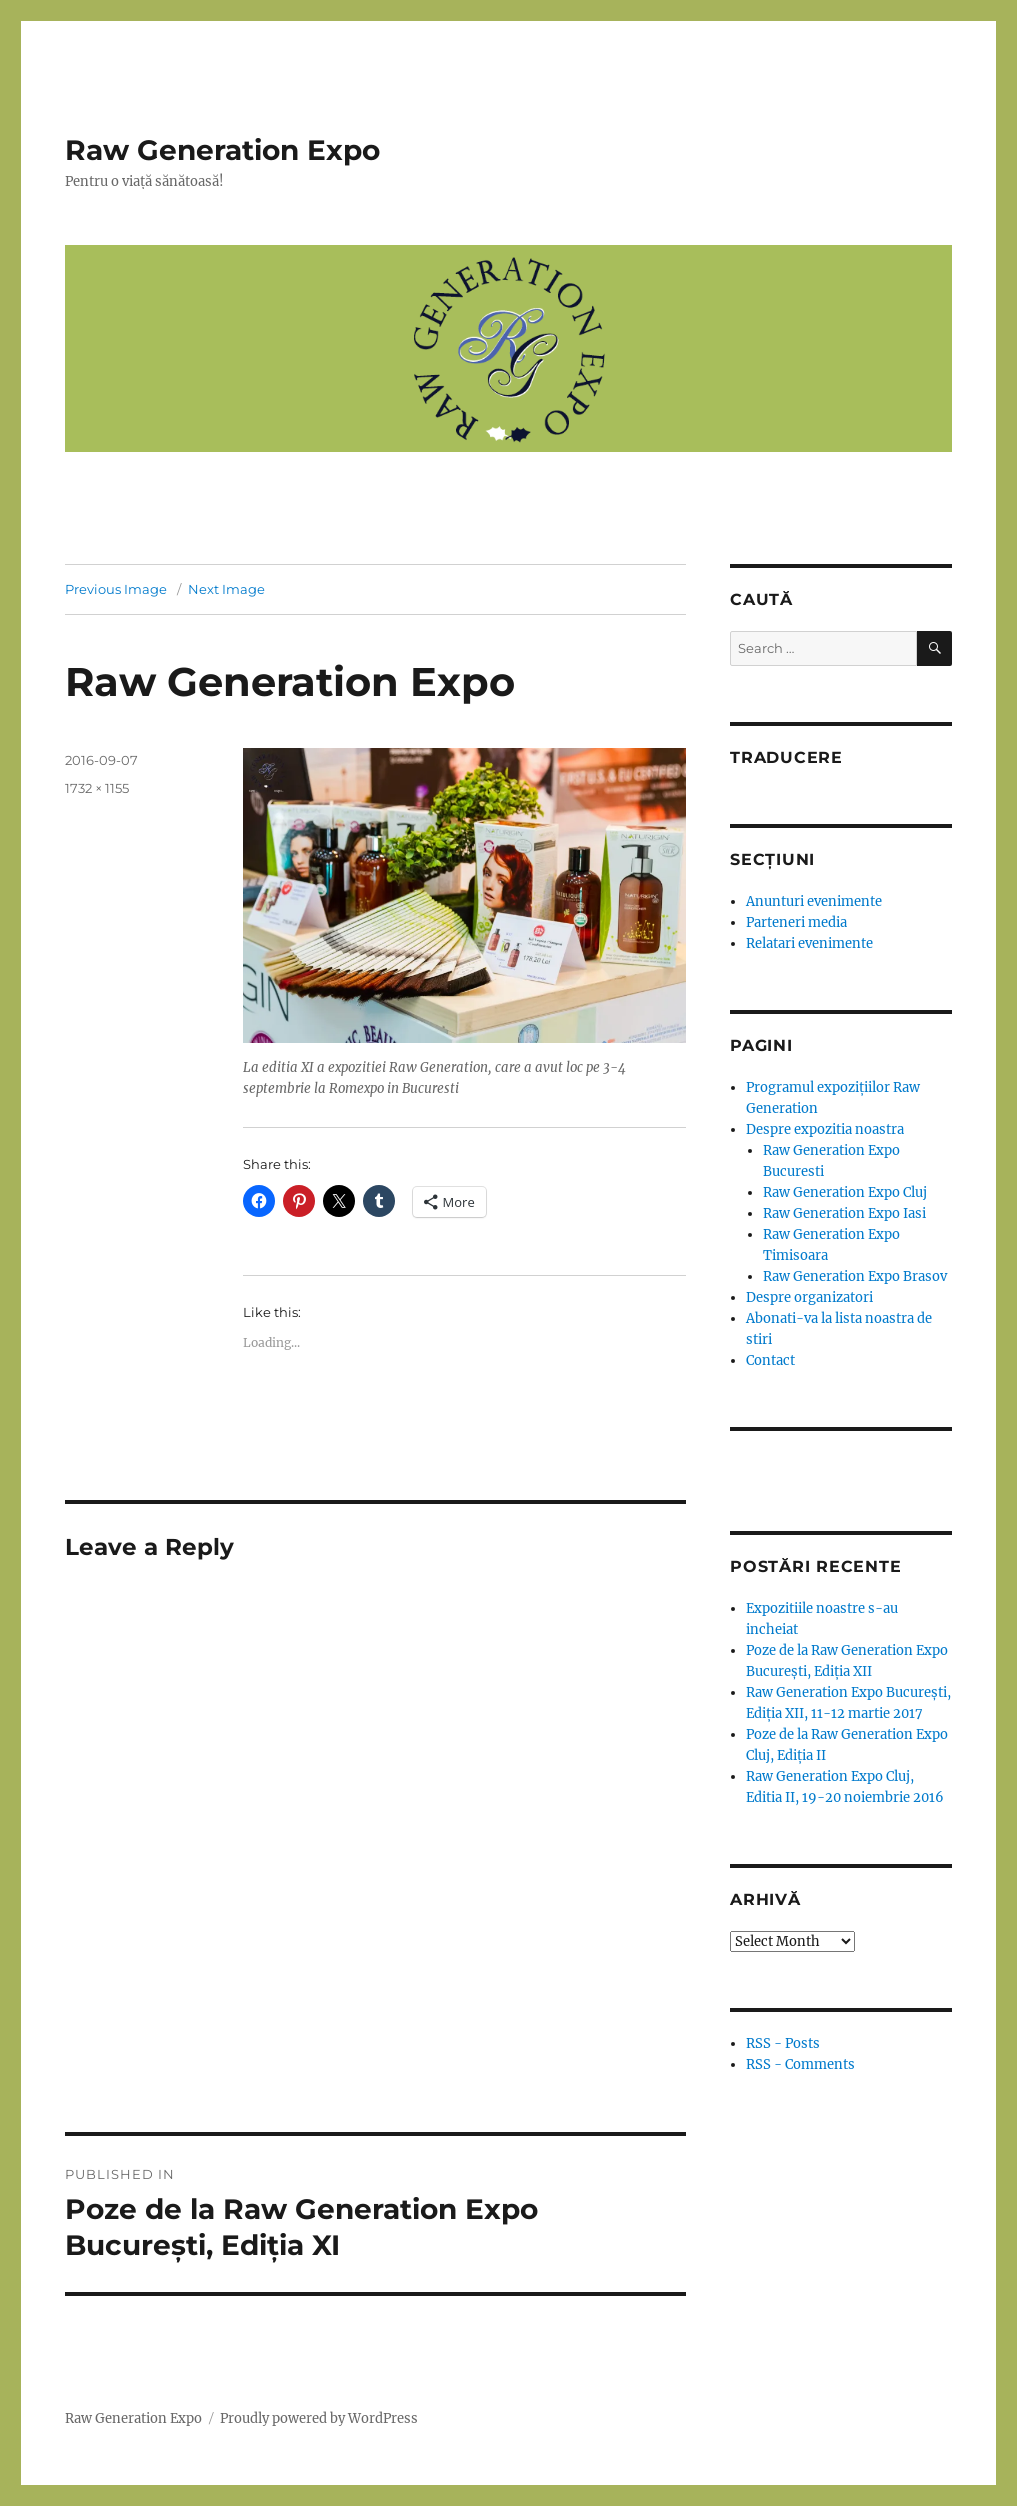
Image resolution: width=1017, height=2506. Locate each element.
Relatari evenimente (809, 943)
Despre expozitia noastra (825, 1129)
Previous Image (116, 589)
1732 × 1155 (97, 788)
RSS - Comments (800, 2064)
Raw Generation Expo (222, 150)
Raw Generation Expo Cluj (845, 1192)
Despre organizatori (809, 1297)
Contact (770, 1360)
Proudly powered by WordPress (319, 2418)
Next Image (226, 589)
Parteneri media (796, 922)
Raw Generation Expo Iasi (844, 1213)
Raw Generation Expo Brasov (855, 1276)
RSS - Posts (783, 2043)
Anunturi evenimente (814, 901)
